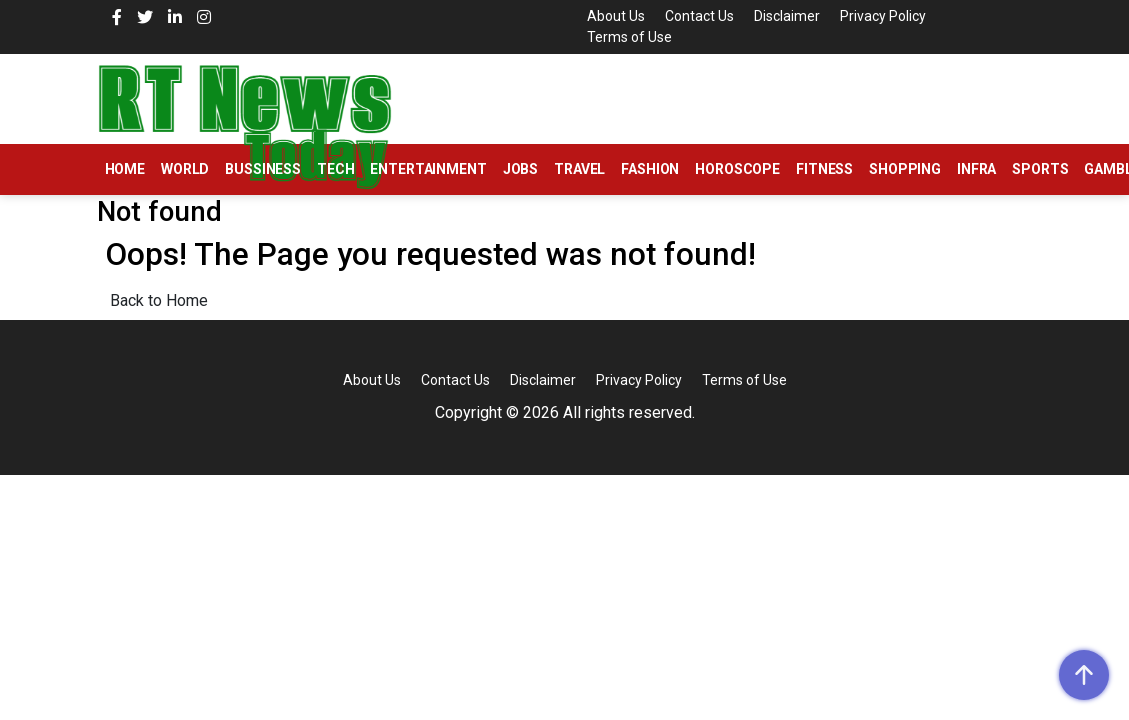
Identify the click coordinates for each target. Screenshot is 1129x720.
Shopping (905, 169)
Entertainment (428, 169)
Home (125, 169)
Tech (335, 169)
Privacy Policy (883, 16)
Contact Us (699, 16)
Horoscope (737, 169)
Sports (1040, 169)
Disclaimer (787, 16)
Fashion (650, 169)
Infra (976, 169)
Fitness (824, 169)
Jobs (520, 169)
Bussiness (263, 169)
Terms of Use (629, 37)
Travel (579, 169)
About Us (616, 16)
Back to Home (159, 300)
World (185, 169)
